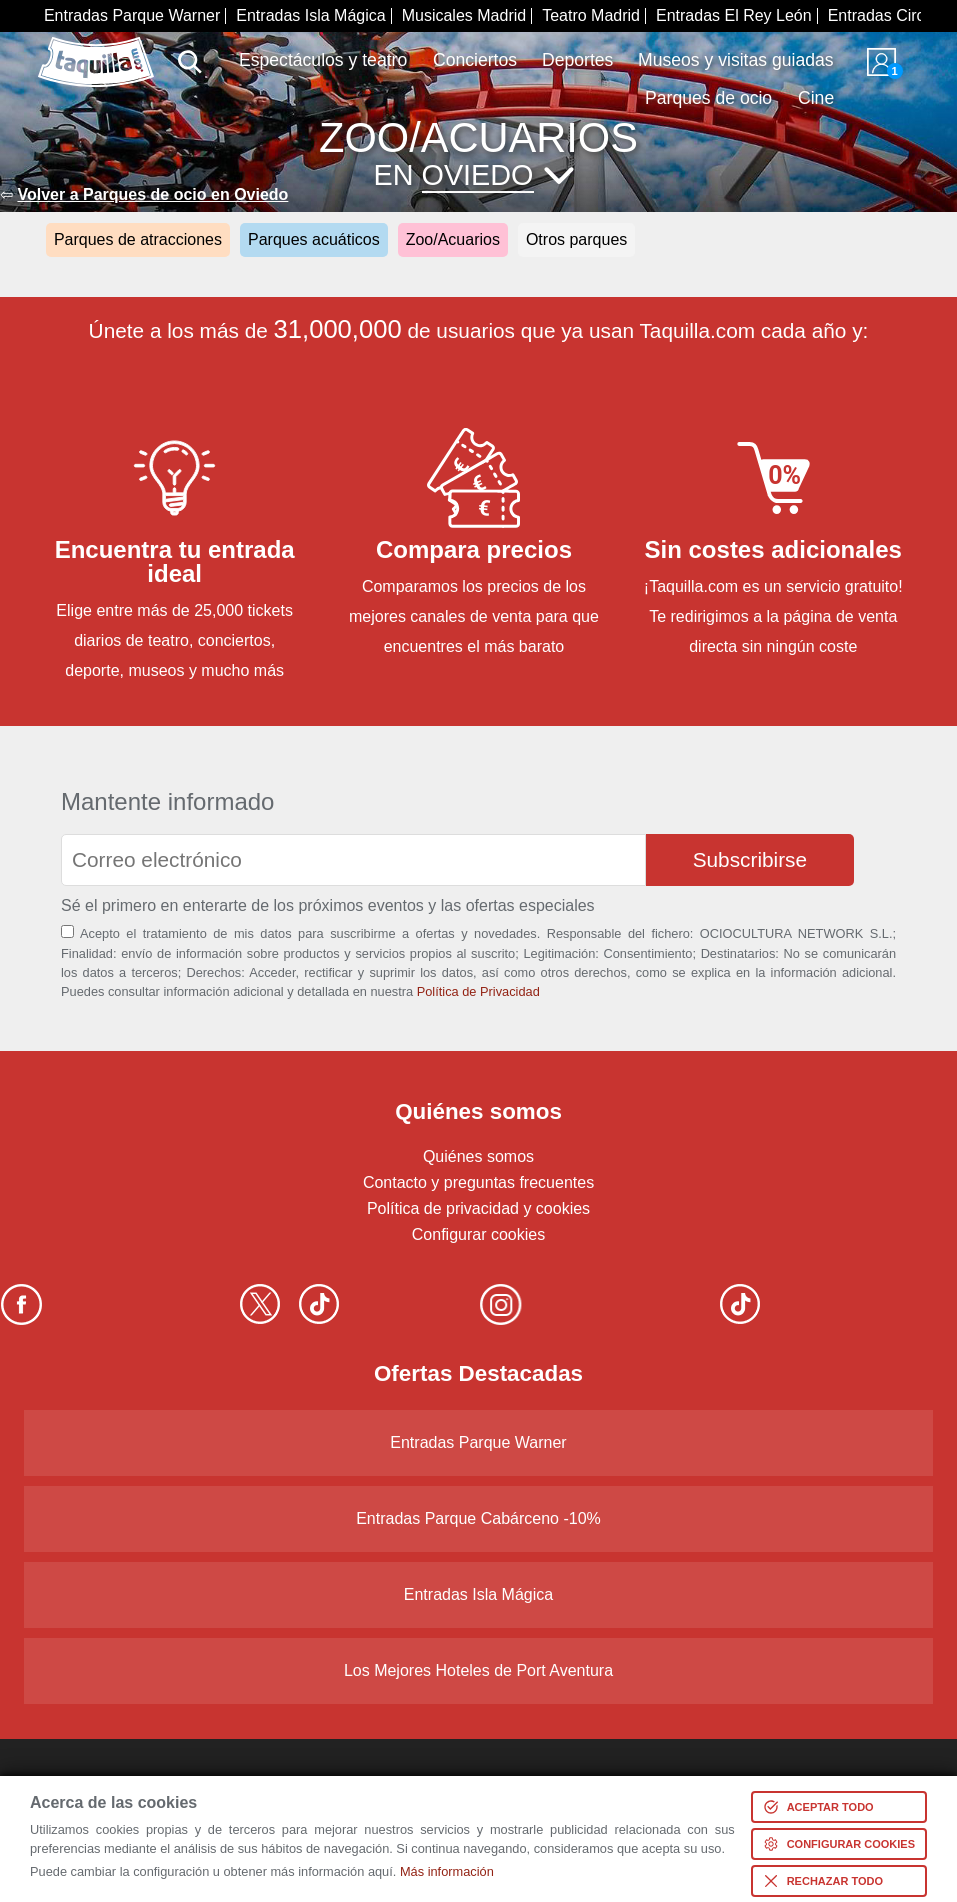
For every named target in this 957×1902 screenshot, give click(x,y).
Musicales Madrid (464, 15)
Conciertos (475, 60)
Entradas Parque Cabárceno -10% (478, 1518)
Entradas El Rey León (734, 15)
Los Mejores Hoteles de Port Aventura (478, 1670)
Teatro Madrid (591, 15)
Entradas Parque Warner (132, 15)
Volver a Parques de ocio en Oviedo (152, 194)
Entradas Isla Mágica (310, 15)
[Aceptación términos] (67, 931)
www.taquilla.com (96, 45)
